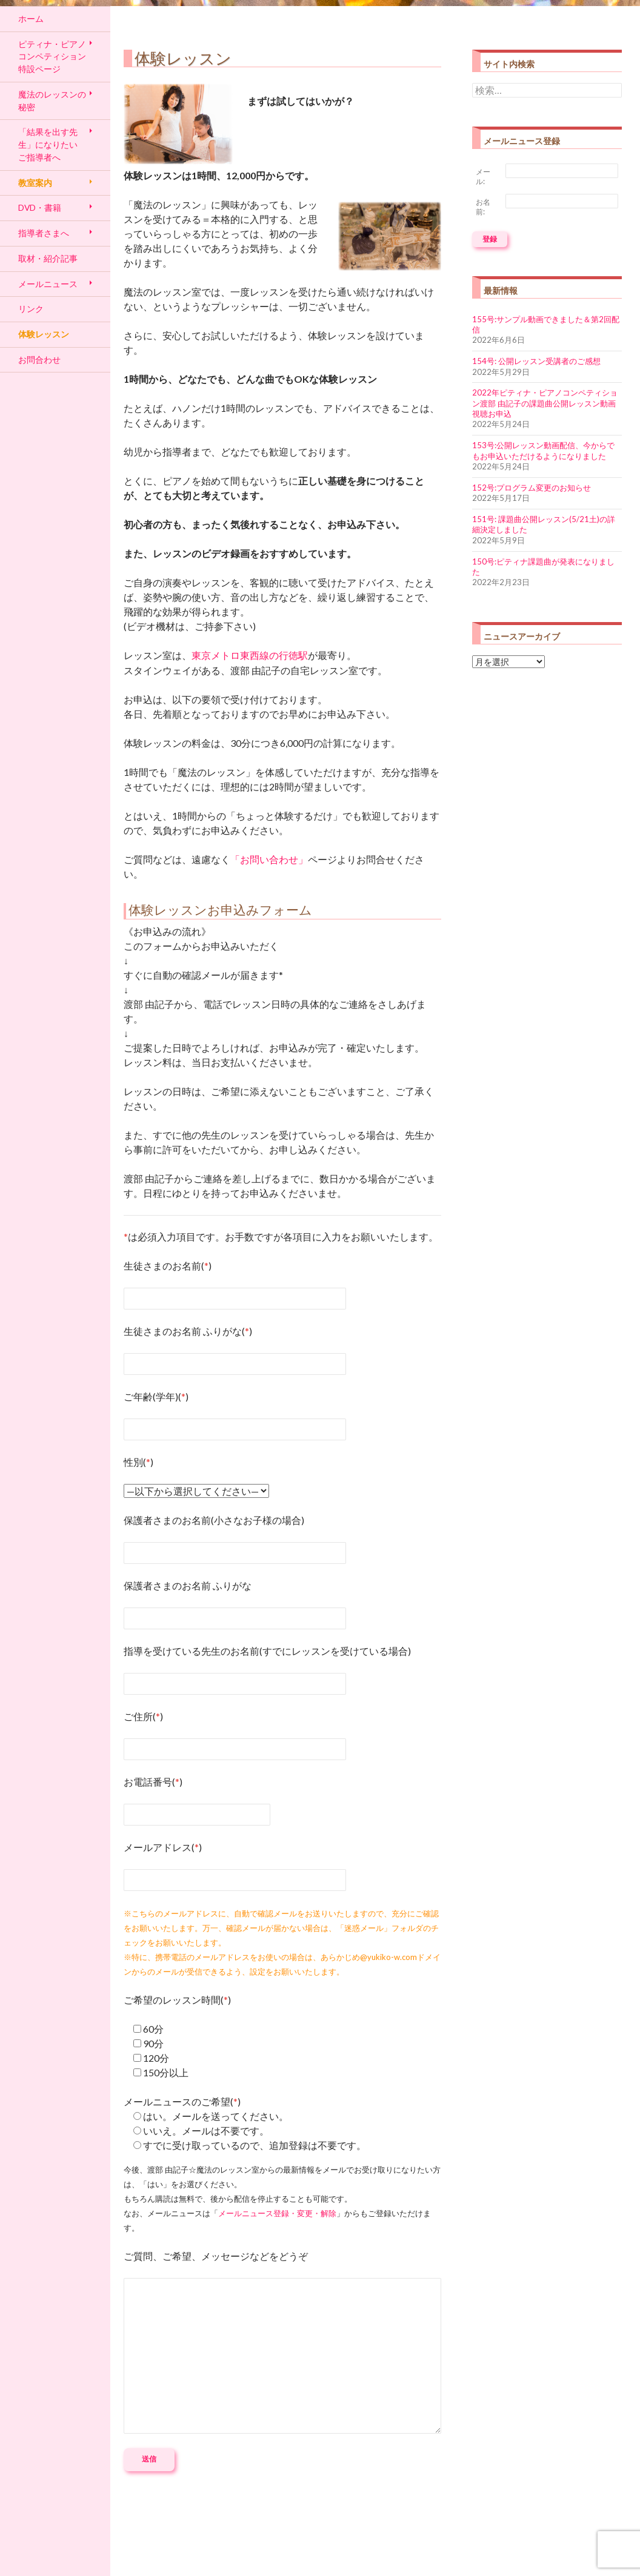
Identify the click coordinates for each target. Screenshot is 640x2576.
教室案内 (35, 182)
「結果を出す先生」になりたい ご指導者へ (48, 144)
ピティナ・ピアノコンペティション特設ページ (52, 56)
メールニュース (48, 284)
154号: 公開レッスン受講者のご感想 (536, 361)
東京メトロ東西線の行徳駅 (250, 655)
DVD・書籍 (39, 207)
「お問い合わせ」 (269, 859)
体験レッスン (43, 334)
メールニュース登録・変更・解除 (277, 2213)
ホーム (31, 18)
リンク (31, 308)
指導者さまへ (43, 233)
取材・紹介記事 (48, 258)
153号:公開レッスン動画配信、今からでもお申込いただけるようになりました (543, 450)
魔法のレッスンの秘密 (52, 100)
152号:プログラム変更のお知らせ (531, 487)
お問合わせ (39, 359)
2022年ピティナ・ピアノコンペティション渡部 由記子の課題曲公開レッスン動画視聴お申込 (545, 403)
